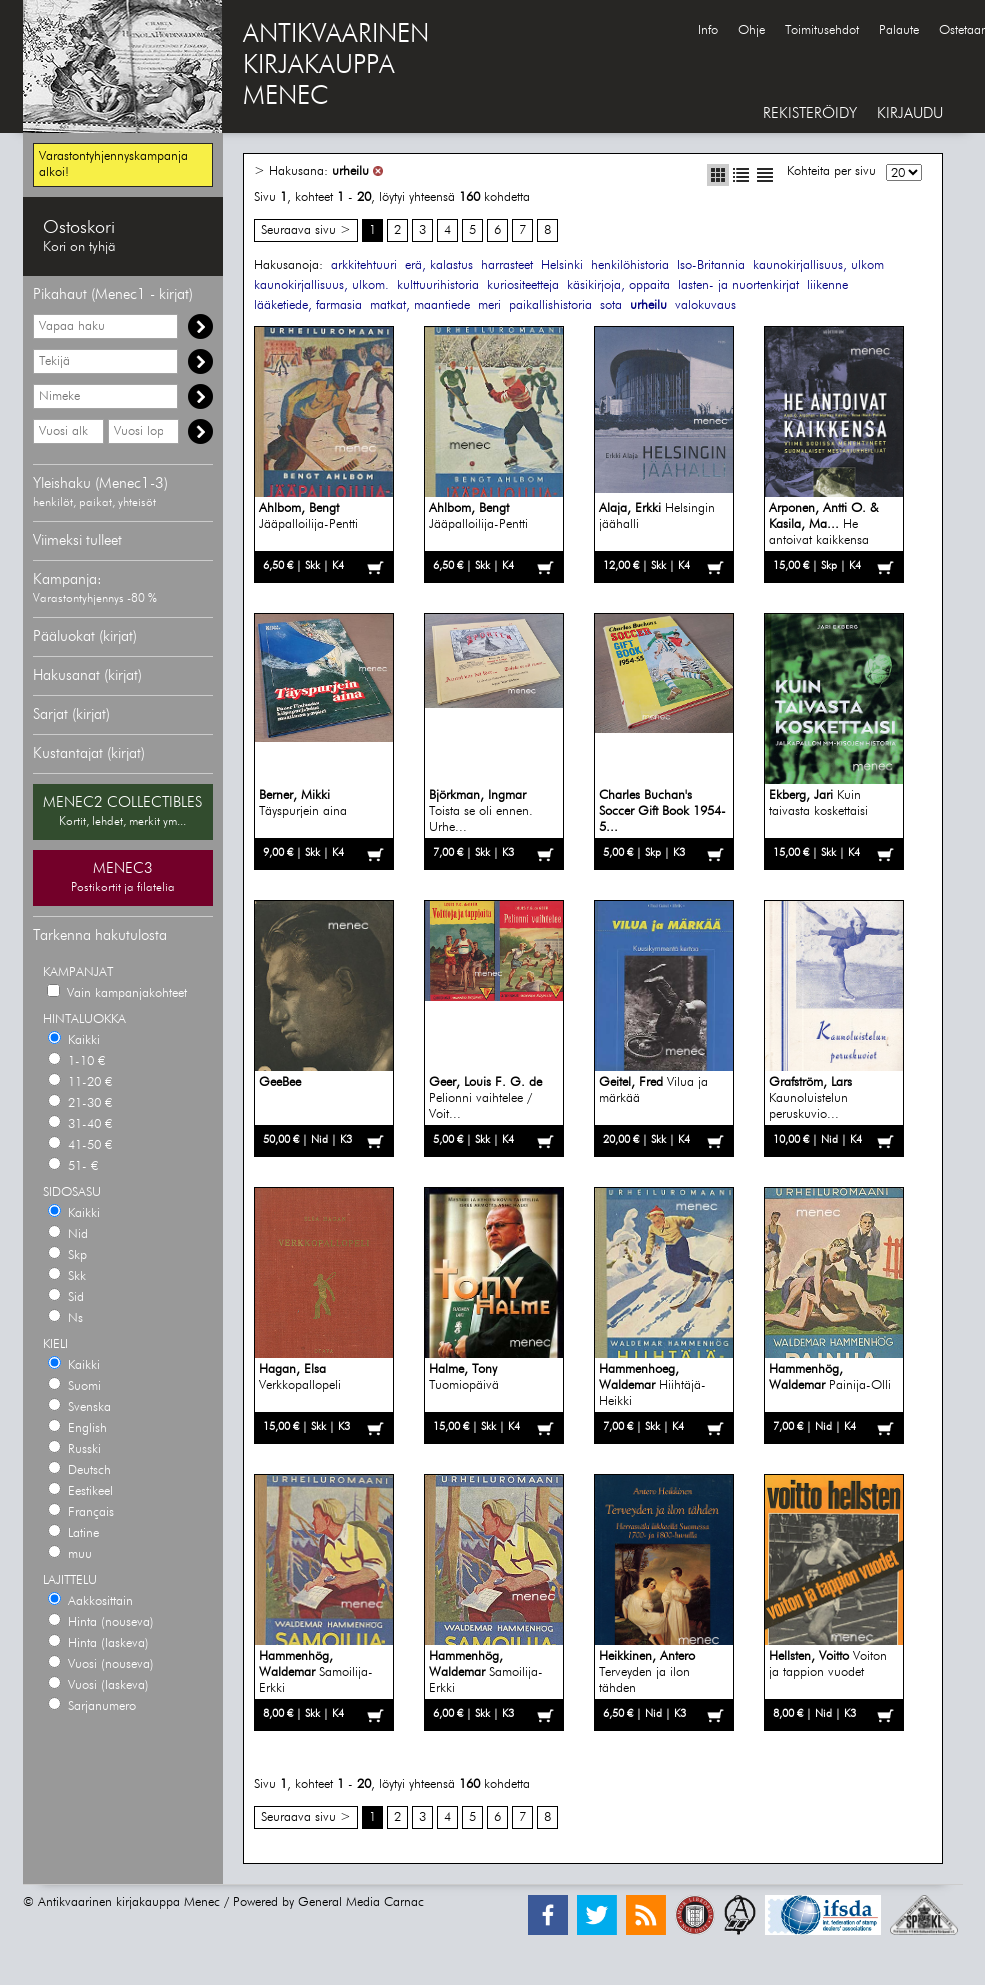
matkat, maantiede (420, 305)
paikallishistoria (550, 305)
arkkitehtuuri (364, 265)
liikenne (827, 285)
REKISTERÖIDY (810, 113)
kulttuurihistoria (438, 285)
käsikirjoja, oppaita (618, 285)
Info (708, 30)
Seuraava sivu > (306, 230)
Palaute (899, 30)
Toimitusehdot (822, 30)
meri (489, 305)
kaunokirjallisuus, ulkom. (321, 285)
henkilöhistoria (630, 265)
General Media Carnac (361, 1902)
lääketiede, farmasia (308, 305)
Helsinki (562, 265)
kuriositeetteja (523, 285)
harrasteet (507, 265)
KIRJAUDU (910, 113)
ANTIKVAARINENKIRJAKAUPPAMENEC (336, 66)
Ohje (751, 30)
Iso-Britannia (711, 265)
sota (611, 305)
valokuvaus (705, 305)
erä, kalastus (439, 265)
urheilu (350, 171)
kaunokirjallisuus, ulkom (818, 265)
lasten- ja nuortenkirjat (738, 285)
